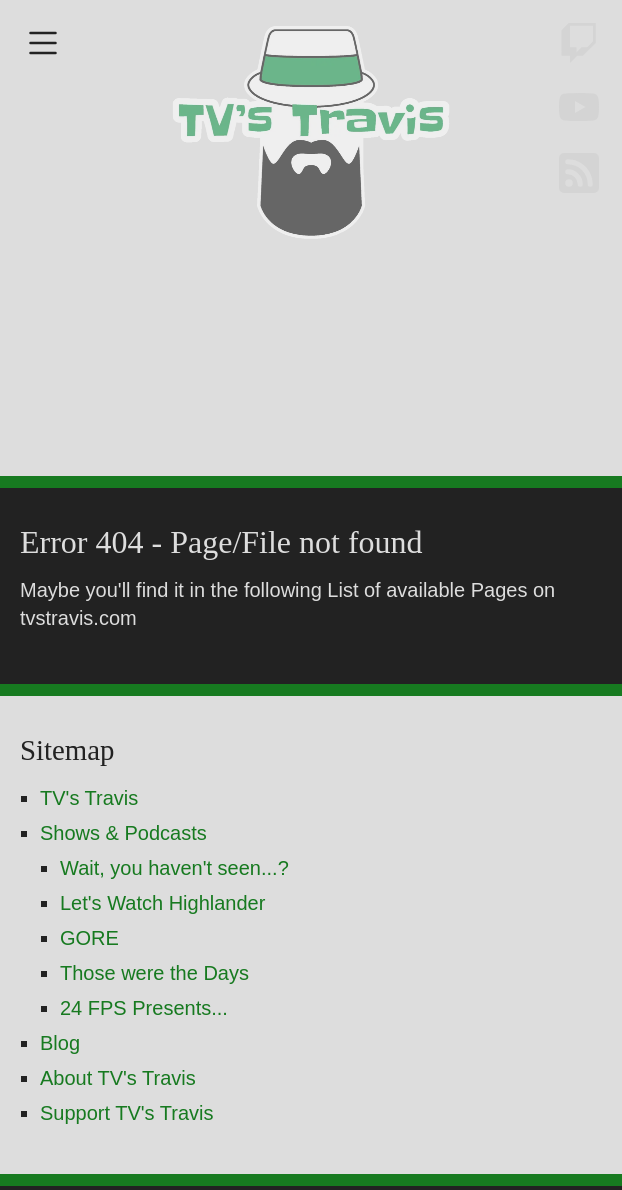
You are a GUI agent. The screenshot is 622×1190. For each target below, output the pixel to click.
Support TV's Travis (127, 1166)
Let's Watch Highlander (162, 956)
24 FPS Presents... (144, 1061)
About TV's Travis (118, 1131)
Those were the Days (154, 1026)
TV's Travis (89, 851)
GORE (89, 991)
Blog (60, 1096)
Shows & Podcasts (123, 886)
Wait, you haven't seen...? (174, 921)
